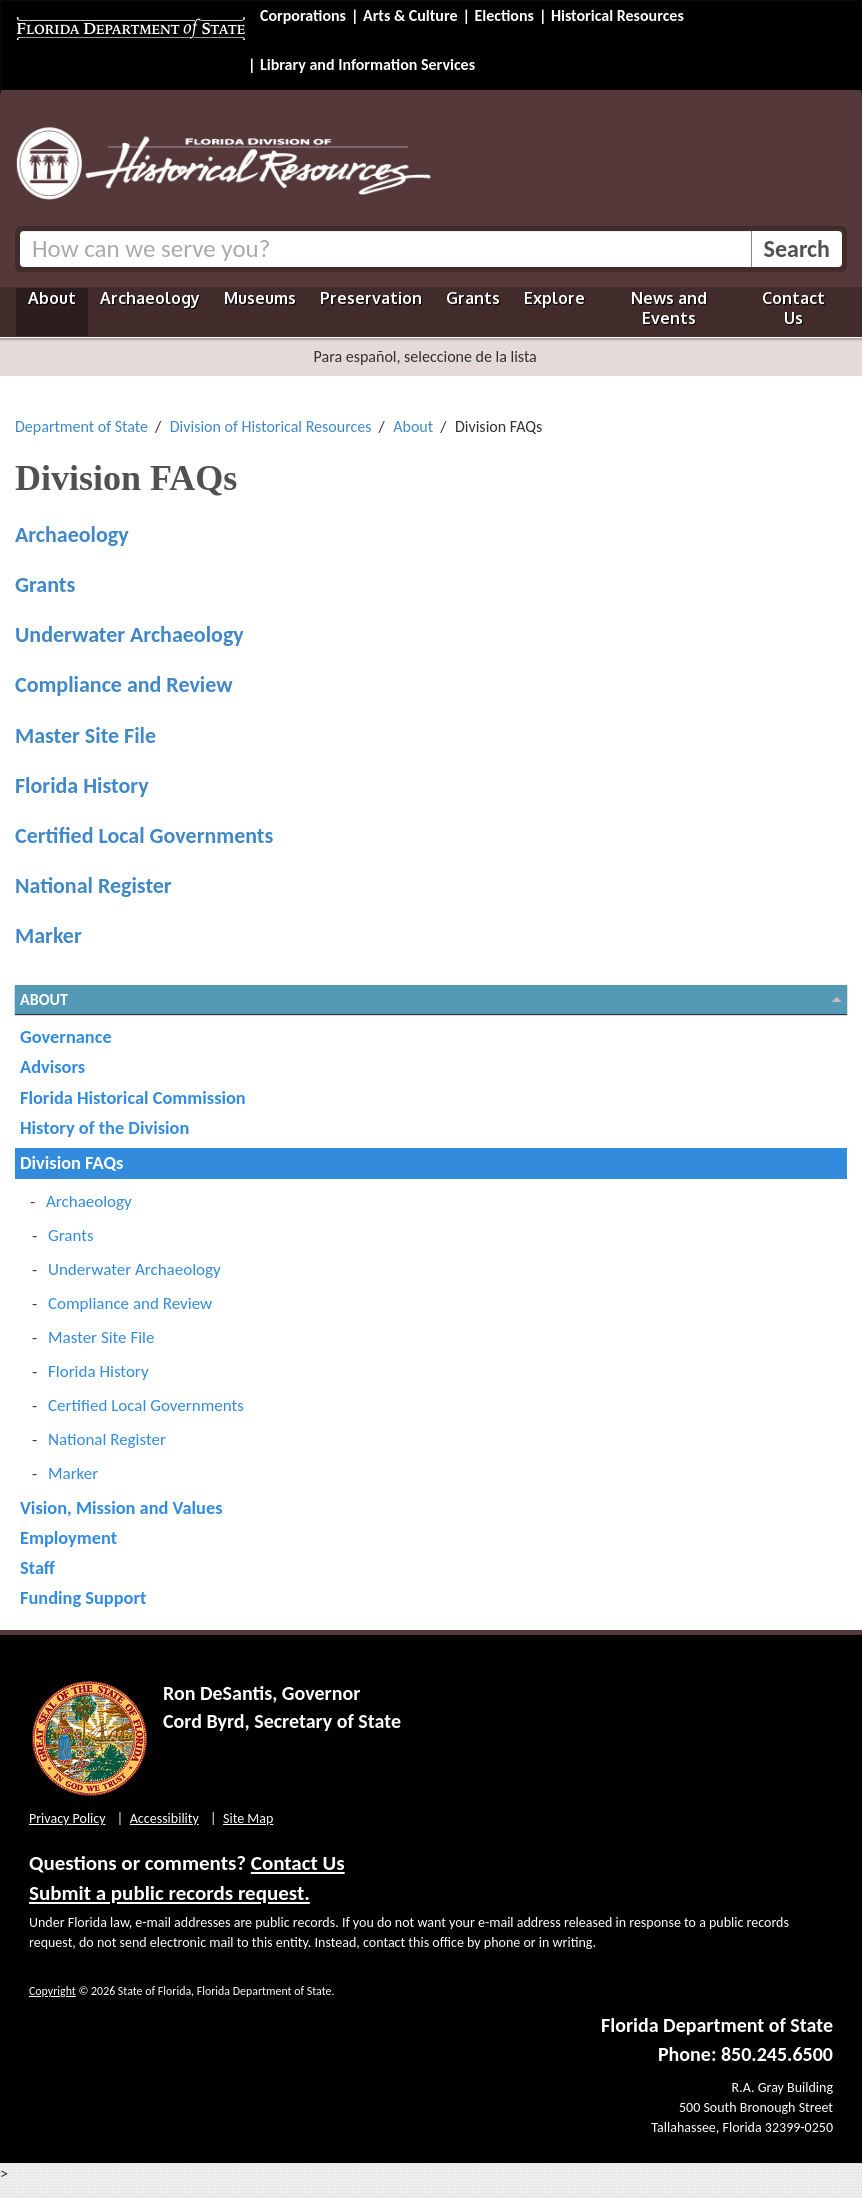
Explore (554, 298)
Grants (473, 298)
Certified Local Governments (144, 835)
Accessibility (164, 1818)
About (52, 298)
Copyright (52, 1991)
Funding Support (83, 1597)
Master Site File (85, 735)
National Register (93, 885)
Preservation (371, 298)
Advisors (52, 1066)
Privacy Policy (67, 1818)
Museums (260, 298)
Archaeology (150, 298)
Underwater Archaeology (129, 634)
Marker (48, 935)
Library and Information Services (367, 64)
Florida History (82, 785)
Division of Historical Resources (271, 426)
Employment (68, 1537)
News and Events (669, 308)
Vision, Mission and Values (121, 1507)
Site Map (248, 1818)
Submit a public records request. (169, 1893)
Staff (37, 1567)
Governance (66, 1036)
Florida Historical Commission (133, 1097)
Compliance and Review (124, 684)
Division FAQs (71, 1162)
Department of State (81, 426)
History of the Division (104, 1127)
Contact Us (793, 308)
